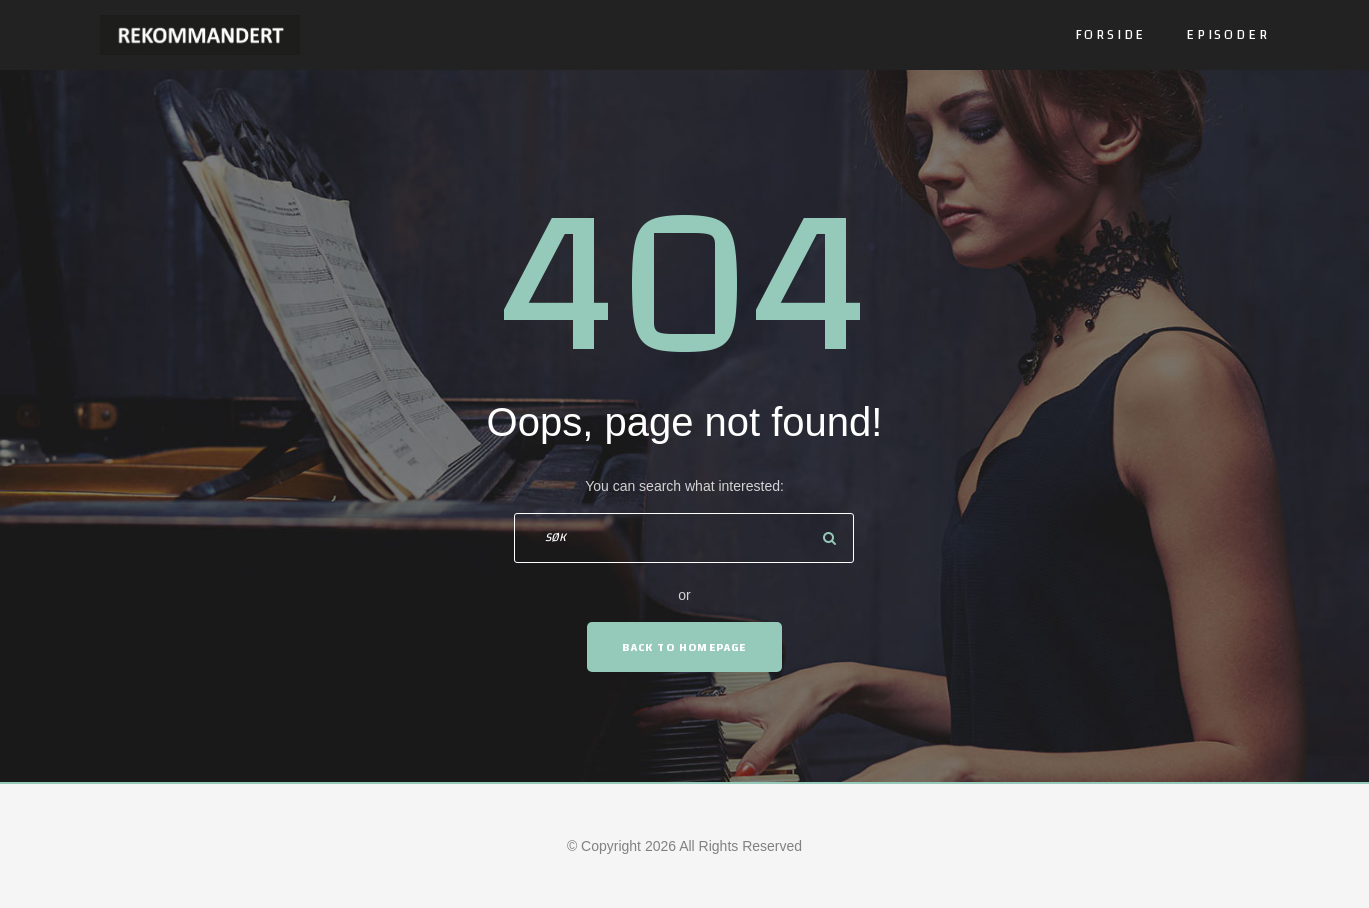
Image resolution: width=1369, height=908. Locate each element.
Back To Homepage (684, 647)
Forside (1111, 35)
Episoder (1227, 35)
